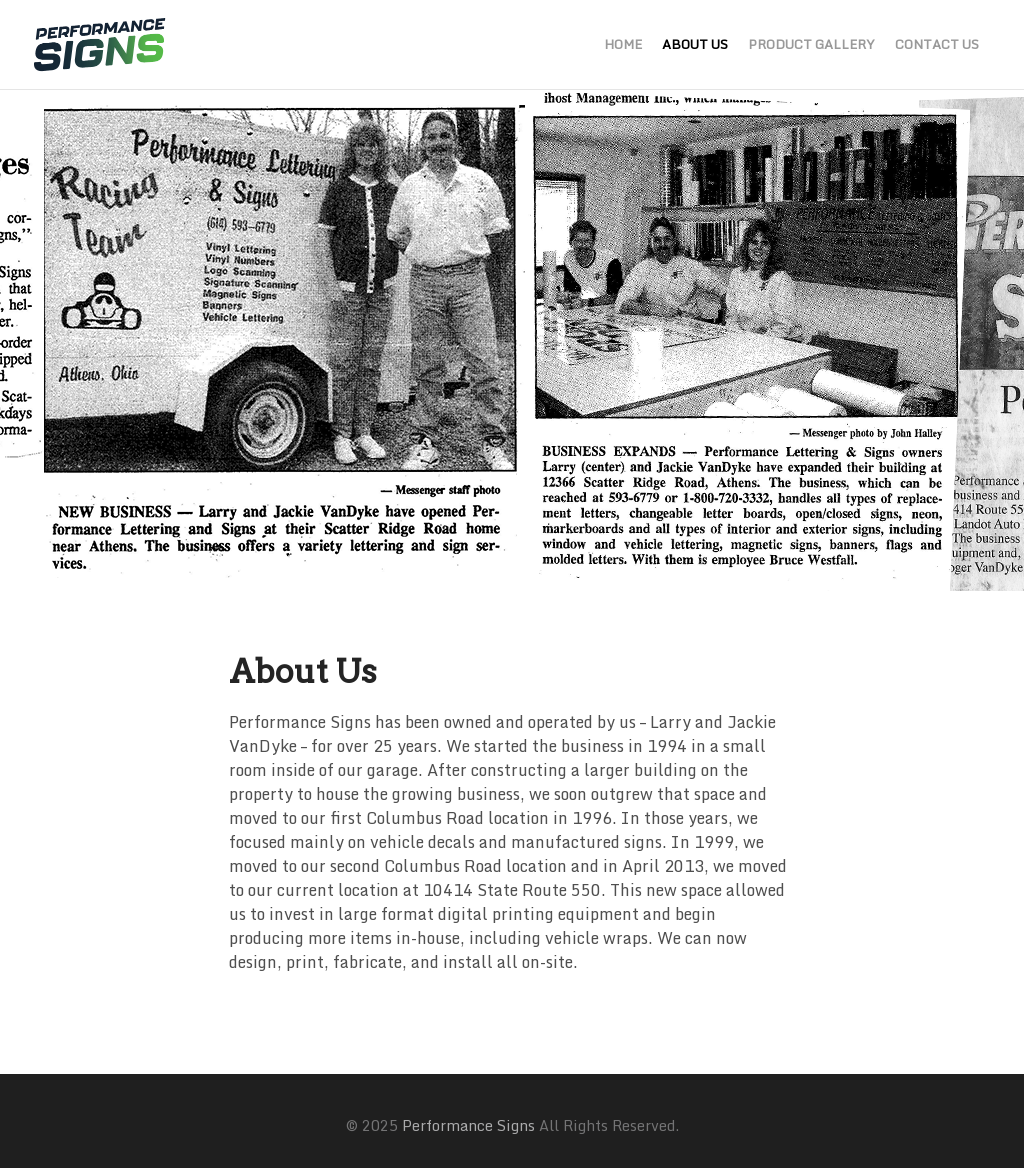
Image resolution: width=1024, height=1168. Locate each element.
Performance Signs (468, 1125)
